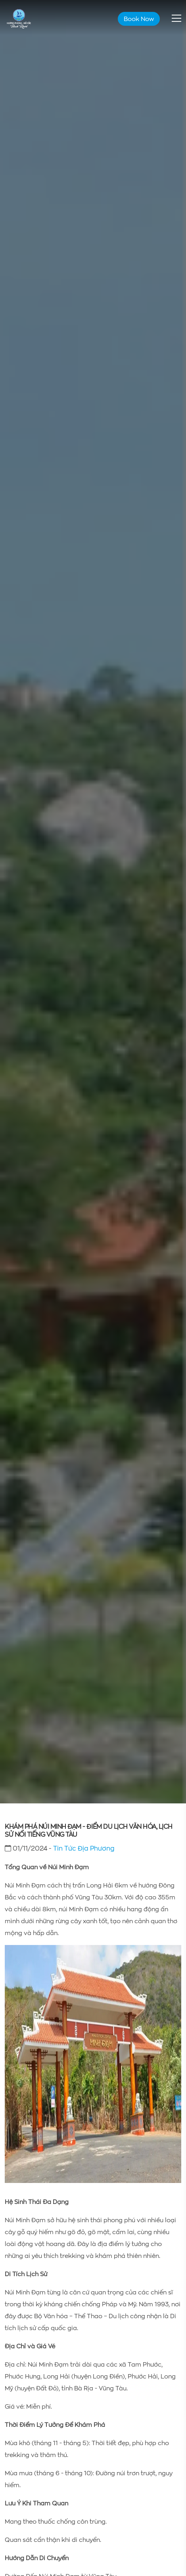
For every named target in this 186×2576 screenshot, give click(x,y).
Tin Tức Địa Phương (83, 1848)
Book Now (139, 18)
